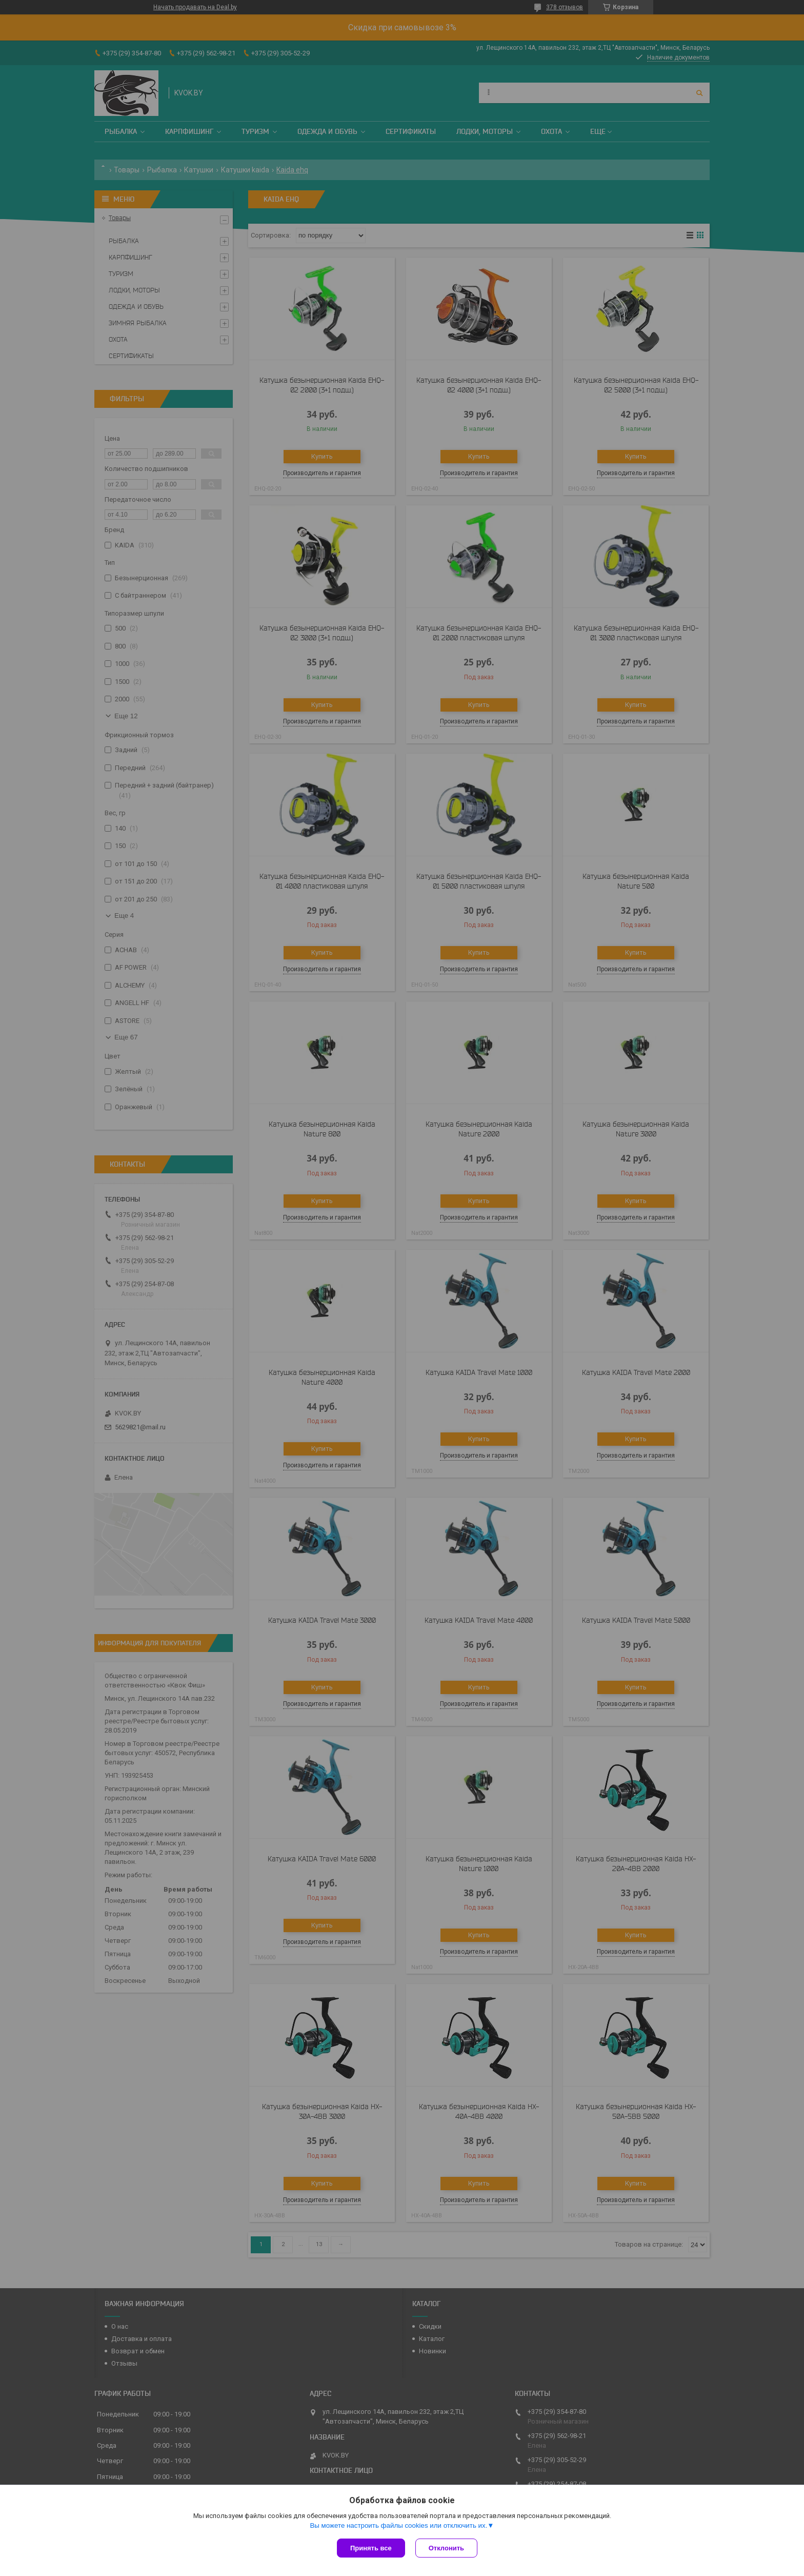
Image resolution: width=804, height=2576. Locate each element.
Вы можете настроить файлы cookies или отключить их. (398, 2525)
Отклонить (446, 2548)
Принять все (371, 2548)
